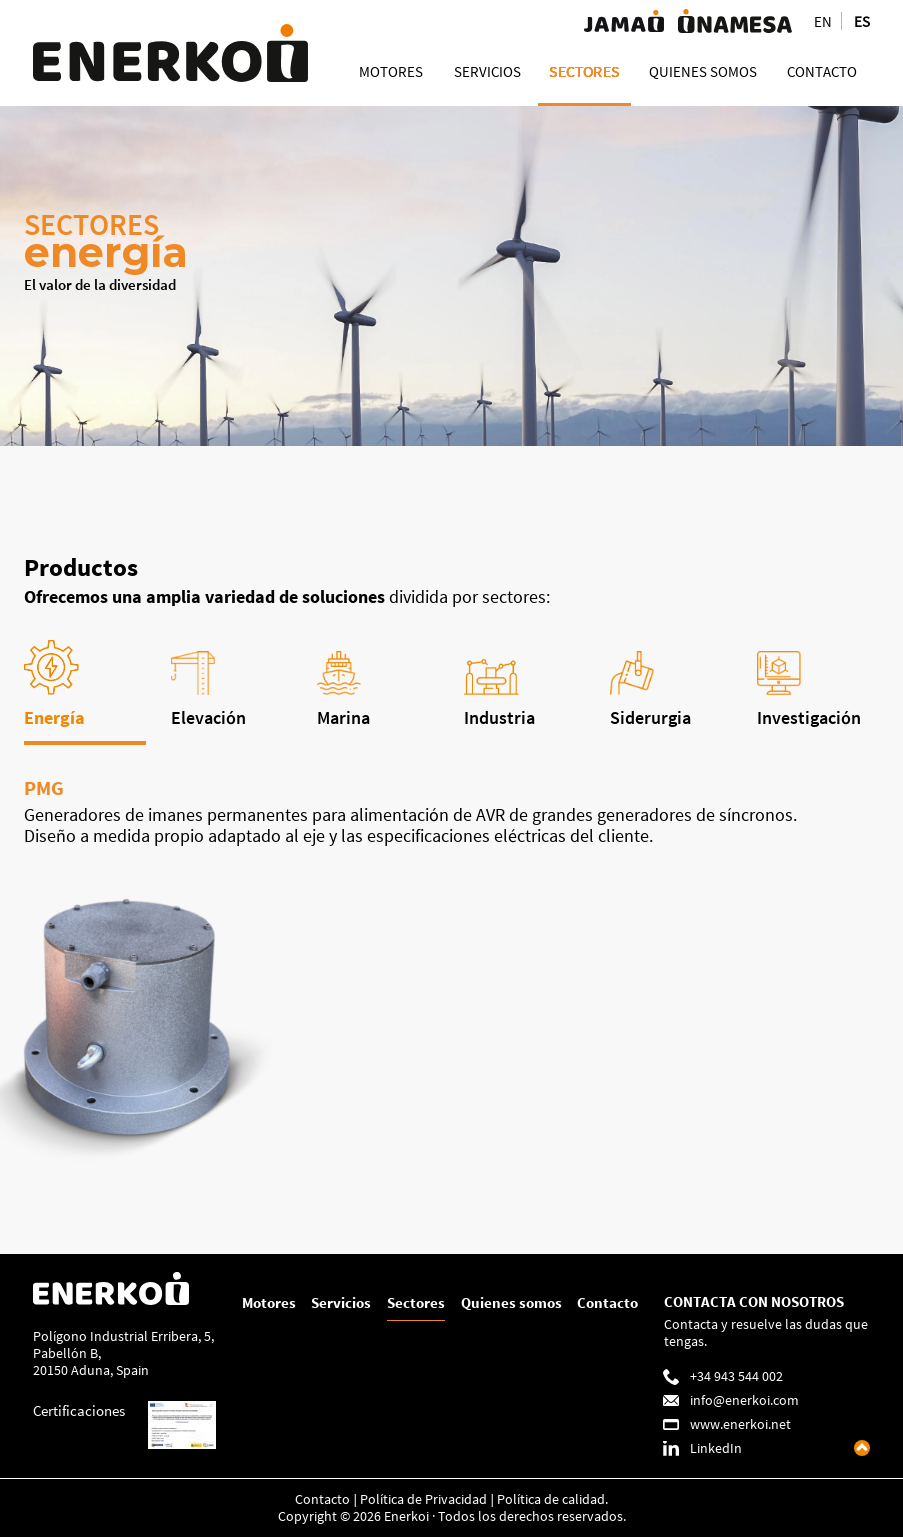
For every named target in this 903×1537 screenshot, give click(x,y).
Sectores (416, 1301)
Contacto (607, 1301)
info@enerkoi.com (744, 1399)
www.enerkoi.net (740, 1423)
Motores (269, 1301)
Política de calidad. (552, 1498)
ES (862, 21)
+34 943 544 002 (736, 1375)
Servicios (341, 1301)
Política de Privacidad (423, 1498)
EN (823, 21)
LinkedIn (716, 1447)
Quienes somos (511, 1301)
